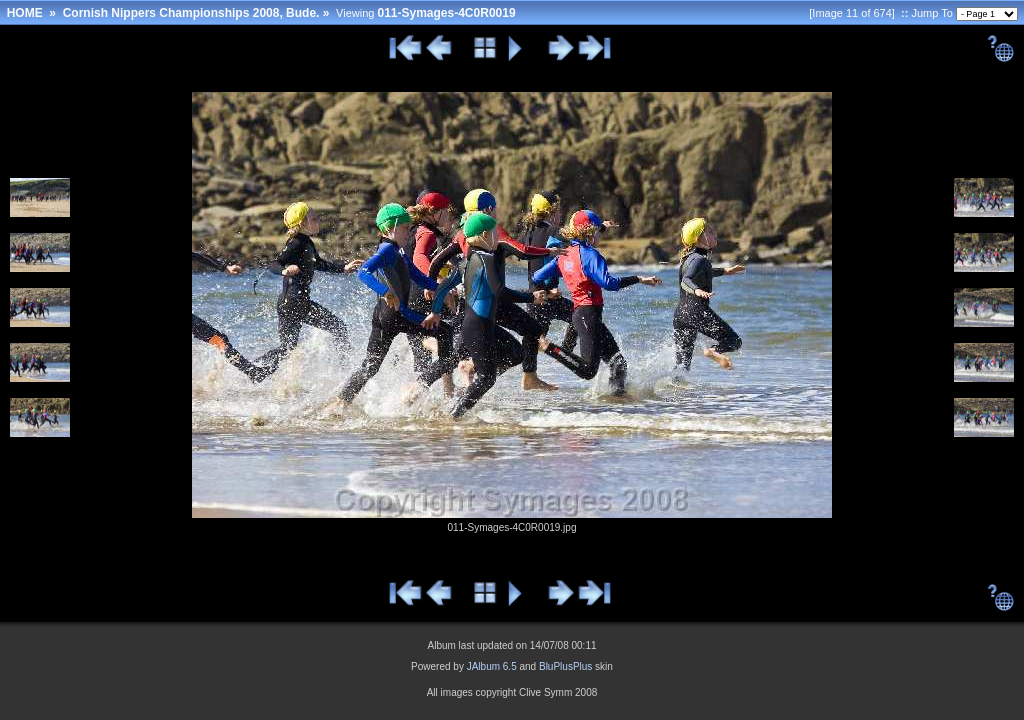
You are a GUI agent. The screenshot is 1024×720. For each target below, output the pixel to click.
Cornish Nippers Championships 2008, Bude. (191, 13)
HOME (25, 13)
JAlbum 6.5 (492, 666)
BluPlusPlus (565, 666)
